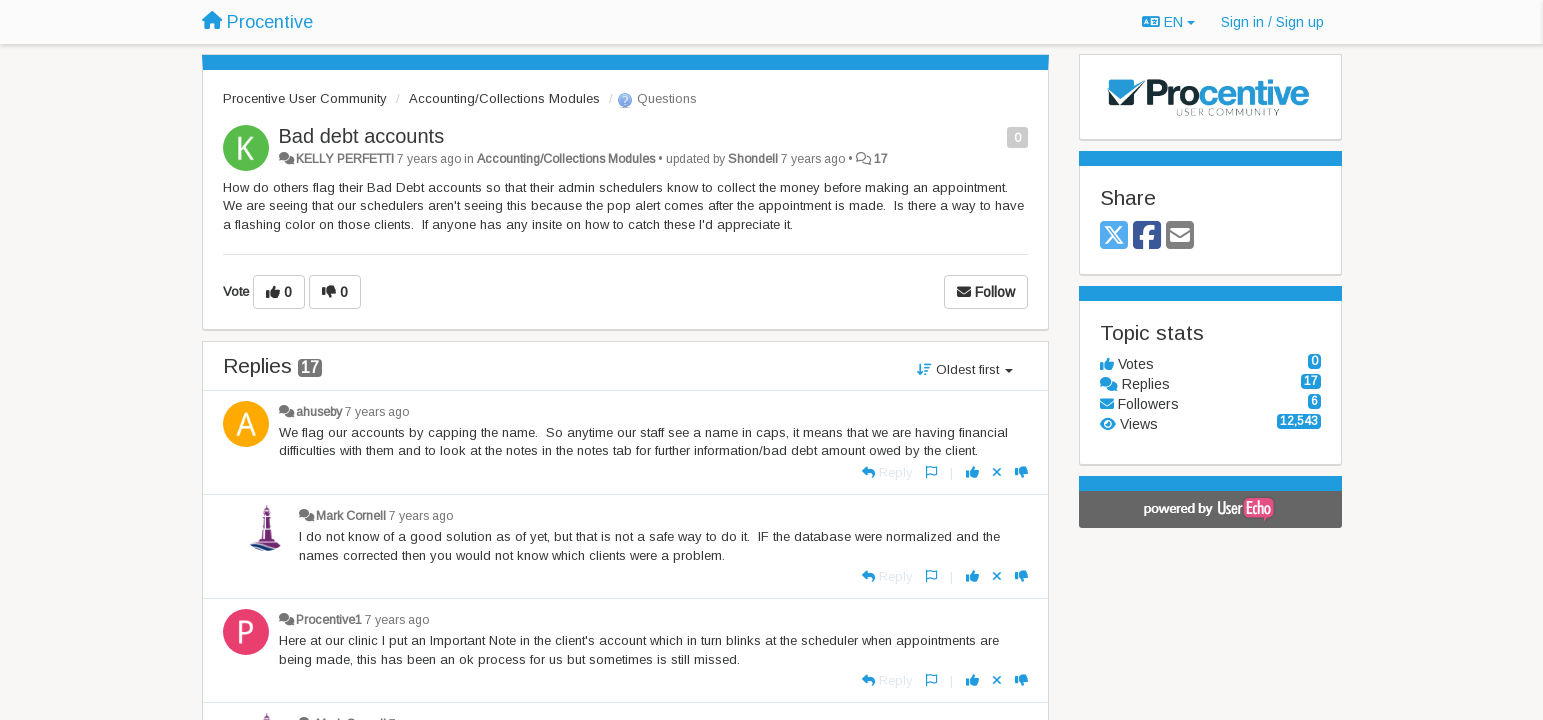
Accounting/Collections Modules (504, 98)
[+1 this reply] (972, 472)
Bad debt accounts (362, 136)
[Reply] (887, 472)
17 (881, 159)
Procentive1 (329, 620)
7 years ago (377, 412)
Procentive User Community (305, 98)
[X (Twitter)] (1114, 236)
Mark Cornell (351, 516)
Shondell (753, 159)
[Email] (1180, 236)
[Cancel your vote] (997, 472)
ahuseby (319, 412)
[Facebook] (1147, 236)
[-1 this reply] (1021, 472)
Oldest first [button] (965, 369)
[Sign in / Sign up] (1272, 22)
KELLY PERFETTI (345, 159)
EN (1168, 22)
